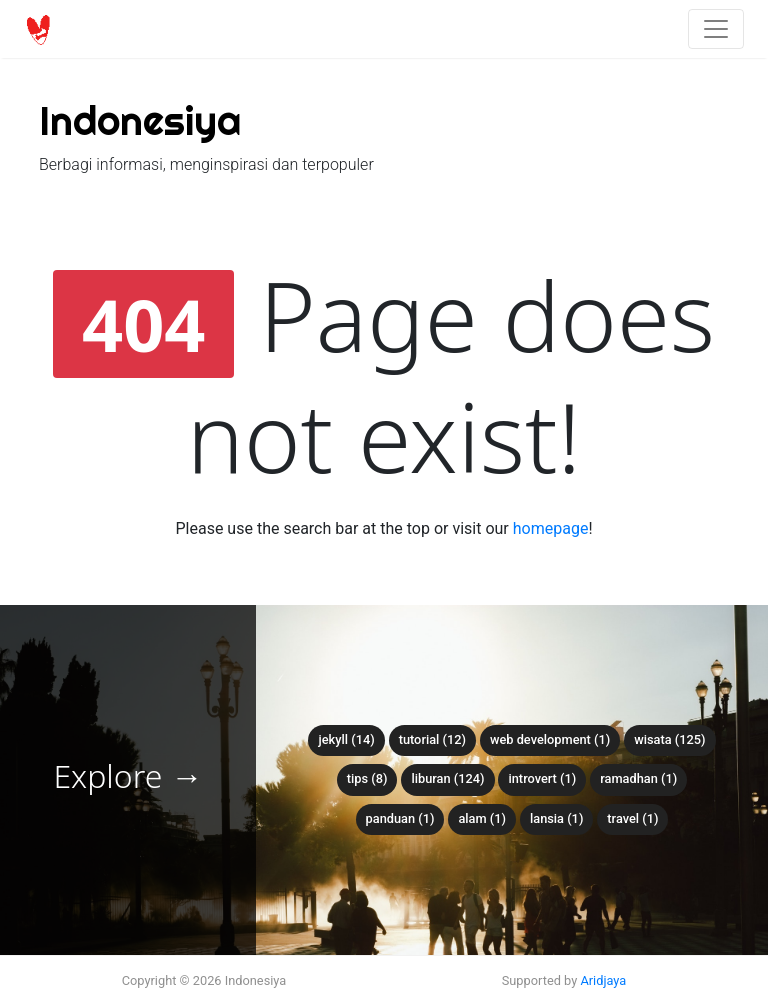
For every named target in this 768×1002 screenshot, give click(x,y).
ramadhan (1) (638, 778)
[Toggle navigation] (716, 29)
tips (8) (367, 778)
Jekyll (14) (346, 739)
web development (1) (550, 739)
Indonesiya (140, 120)
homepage (551, 528)
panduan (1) (400, 818)
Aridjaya (603, 980)
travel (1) (632, 818)
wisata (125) (669, 739)
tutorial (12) (432, 739)
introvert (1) (542, 778)
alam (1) (482, 818)
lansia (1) (556, 818)
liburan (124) (447, 778)
